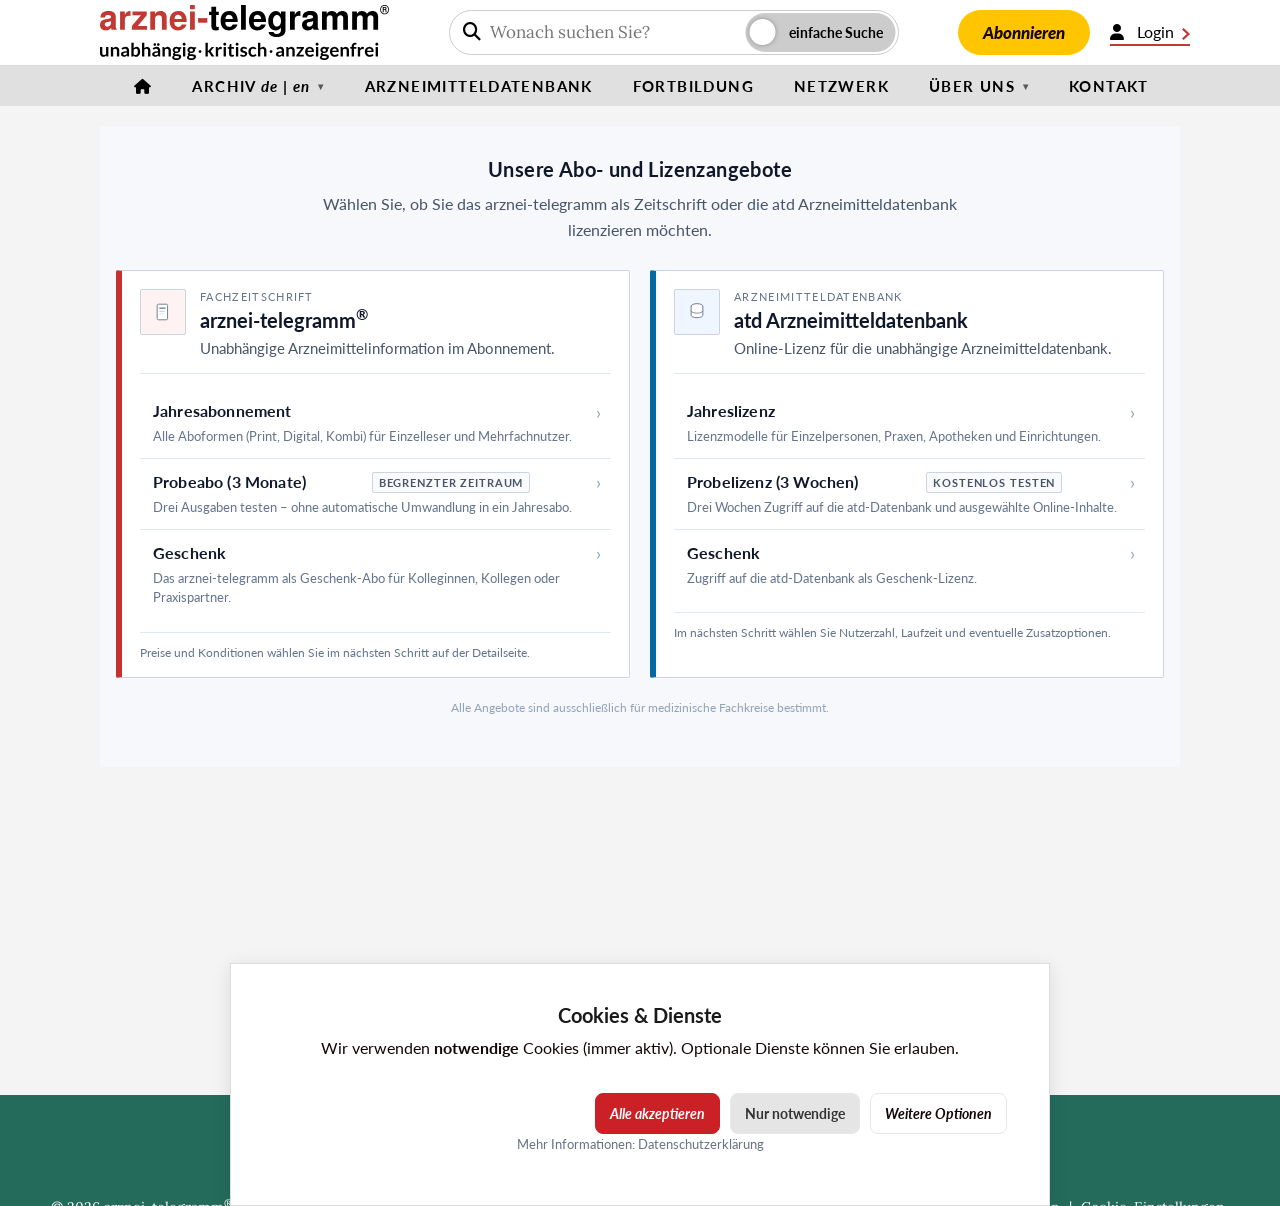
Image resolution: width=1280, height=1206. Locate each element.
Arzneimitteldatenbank (479, 86)
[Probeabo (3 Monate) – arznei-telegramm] (375, 494)
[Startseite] (143, 86)
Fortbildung (693, 86)
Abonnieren (1024, 32)
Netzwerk (841, 86)
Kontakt (1109, 86)
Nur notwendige (795, 1113)
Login (1150, 32)
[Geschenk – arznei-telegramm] (375, 574)
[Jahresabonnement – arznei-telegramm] (375, 423)
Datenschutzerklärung (701, 1144)
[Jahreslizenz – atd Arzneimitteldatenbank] (909, 423)
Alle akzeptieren (657, 1113)
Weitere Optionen (938, 1113)
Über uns (972, 86)
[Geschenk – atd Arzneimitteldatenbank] (909, 565)
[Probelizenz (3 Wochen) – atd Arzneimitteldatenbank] (909, 494)
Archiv (251, 86)
